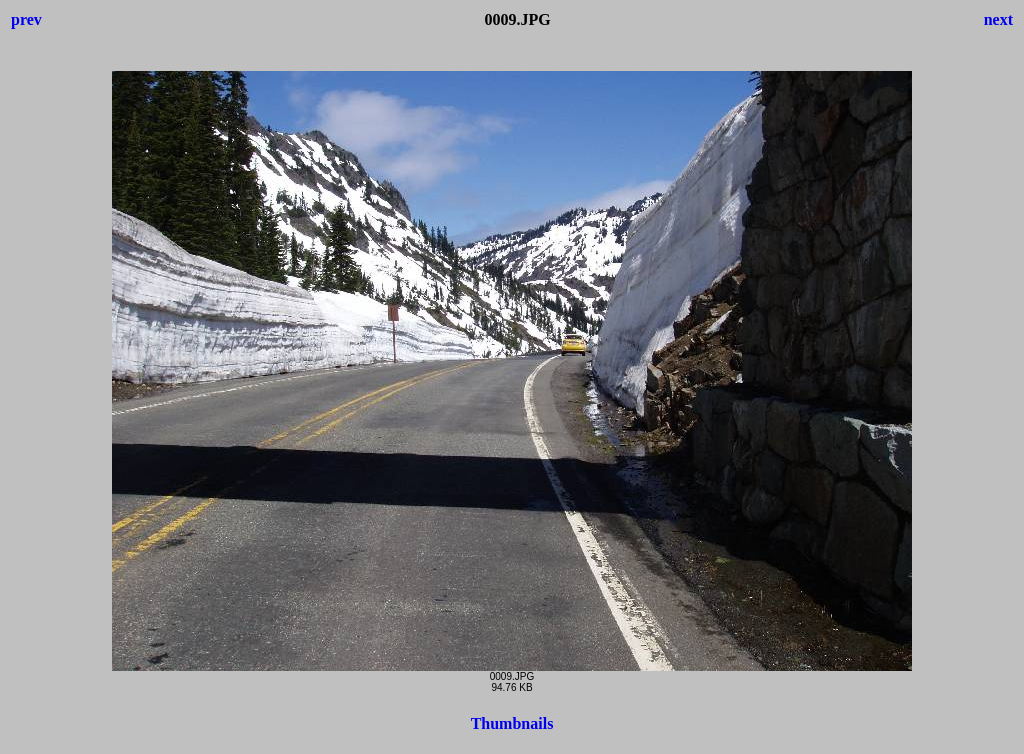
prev (26, 19)
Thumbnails (512, 723)
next (998, 19)
